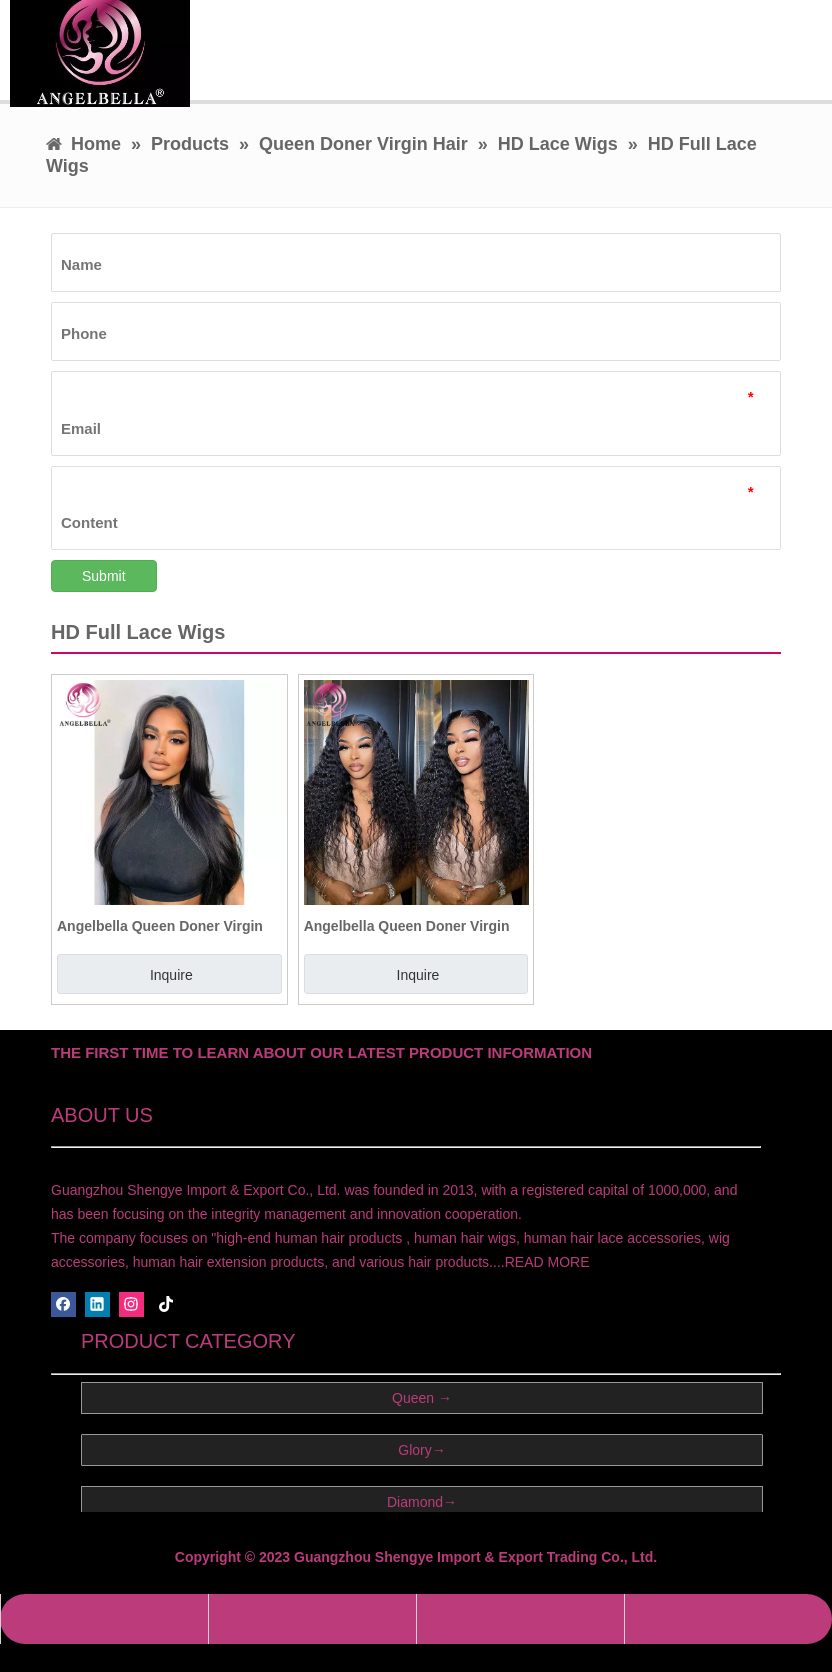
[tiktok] (166, 1304)
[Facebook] (63, 1304)
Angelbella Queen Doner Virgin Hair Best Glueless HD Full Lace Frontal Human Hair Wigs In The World (163, 926)
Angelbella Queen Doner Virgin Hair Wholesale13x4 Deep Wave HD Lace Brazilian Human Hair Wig (409, 926)
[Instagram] (131, 1304)
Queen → (422, 1398)
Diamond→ (422, 1502)
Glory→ (421, 1450)
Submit (104, 576)
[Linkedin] (97, 1304)
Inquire (171, 975)
